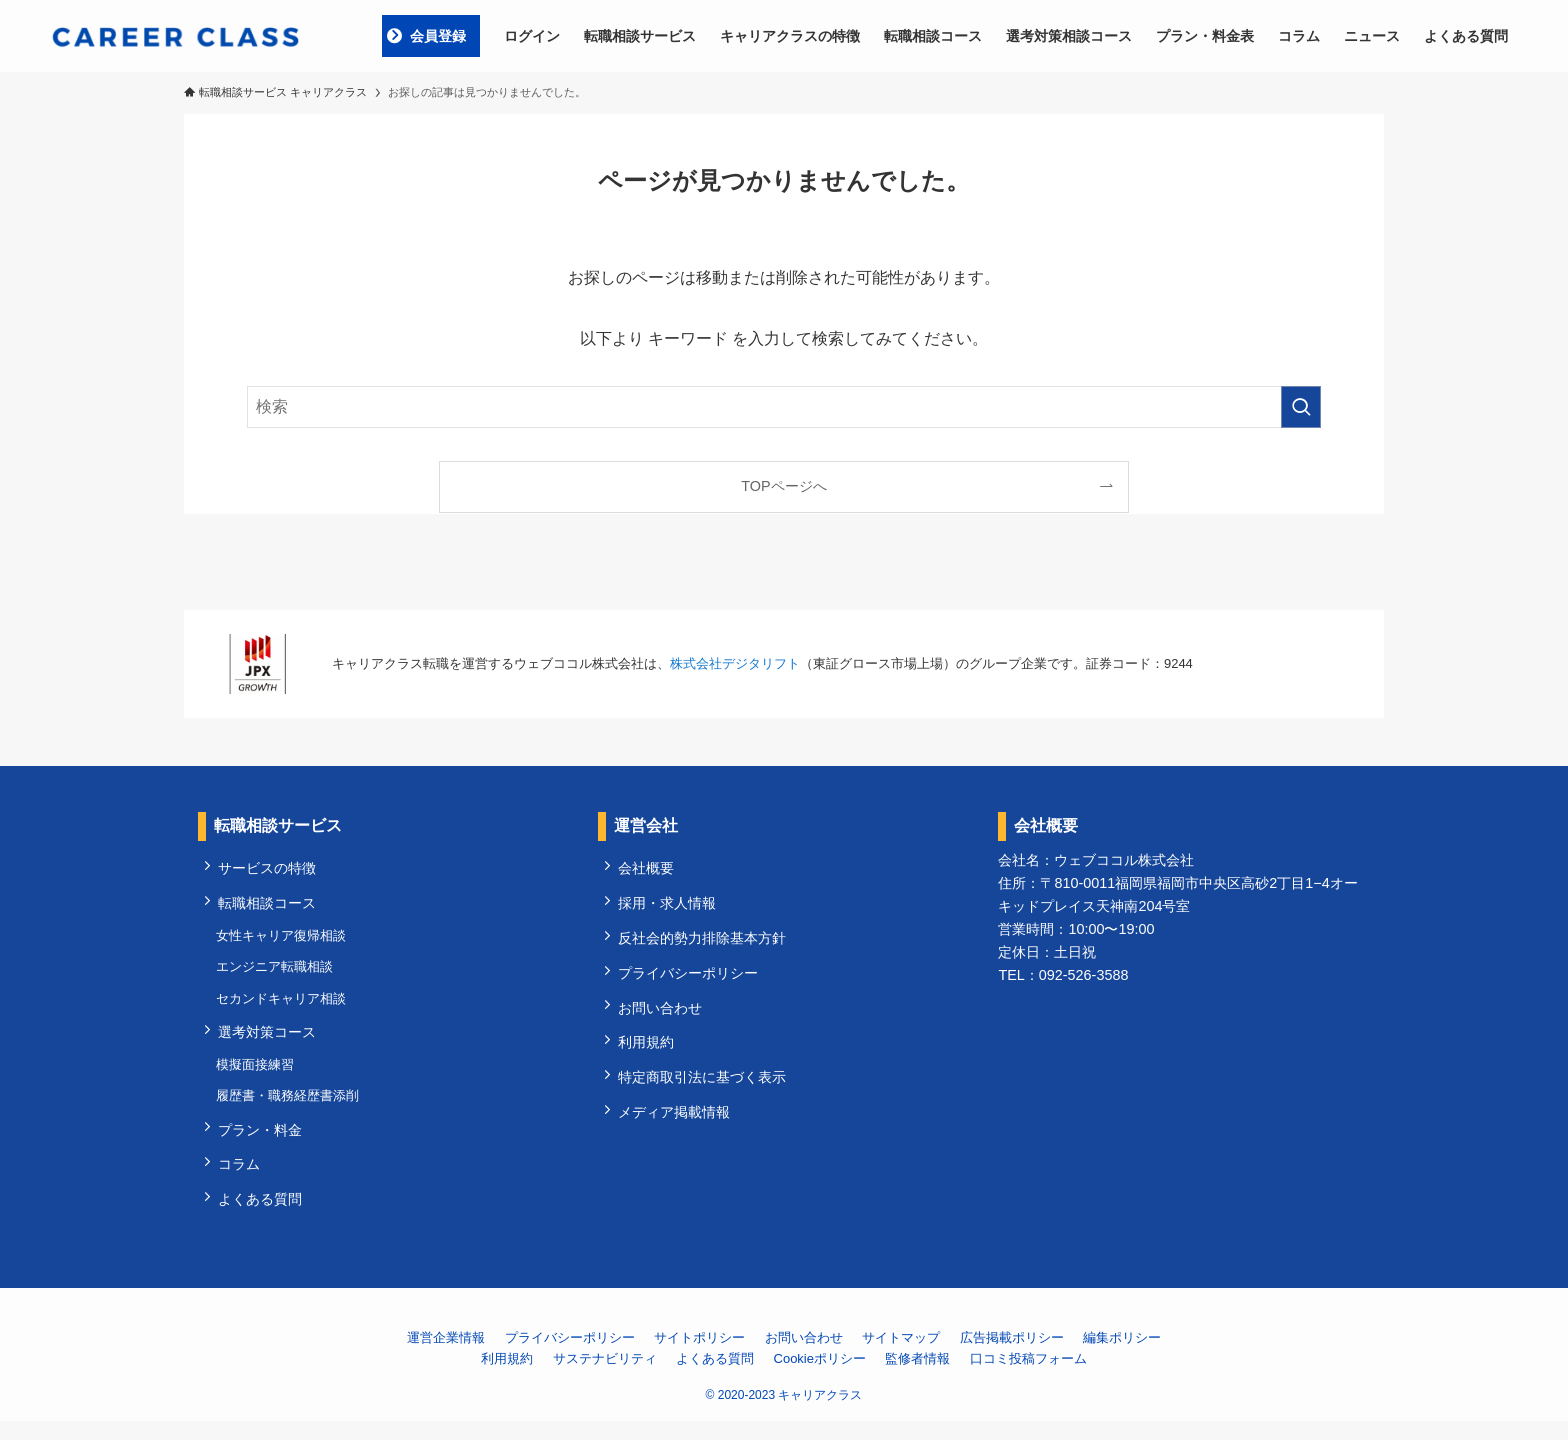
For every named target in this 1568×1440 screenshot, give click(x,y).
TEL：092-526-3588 (1063, 975)
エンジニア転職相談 (276, 973)
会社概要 (648, 869)
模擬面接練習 (257, 1076)
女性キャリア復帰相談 (283, 940)
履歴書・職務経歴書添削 (289, 1109)
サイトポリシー (699, 1357)
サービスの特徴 (269, 869)
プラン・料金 (262, 1145)
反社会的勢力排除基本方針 (704, 943)
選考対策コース (269, 1042)
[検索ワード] (784, 407)
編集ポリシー (1122, 1357)
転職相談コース (269, 906)
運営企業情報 (446, 1357)
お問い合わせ (662, 1016)
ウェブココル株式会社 (1124, 860)
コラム (241, 1181)
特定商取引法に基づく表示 (704, 1090)
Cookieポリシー (820, 1377)
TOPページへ (783, 486)
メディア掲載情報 (676, 1126)
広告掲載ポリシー (1012, 1357)
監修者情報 (917, 1377)
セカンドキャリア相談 (283, 1006)
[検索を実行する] (1301, 407)
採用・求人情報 (669, 906)
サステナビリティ (605, 1377)
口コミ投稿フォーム (1028, 1377)
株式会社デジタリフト (735, 663)
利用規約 (648, 1053)
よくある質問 (262, 1218)
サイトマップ (901, 1357)
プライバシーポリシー (690, 980)
